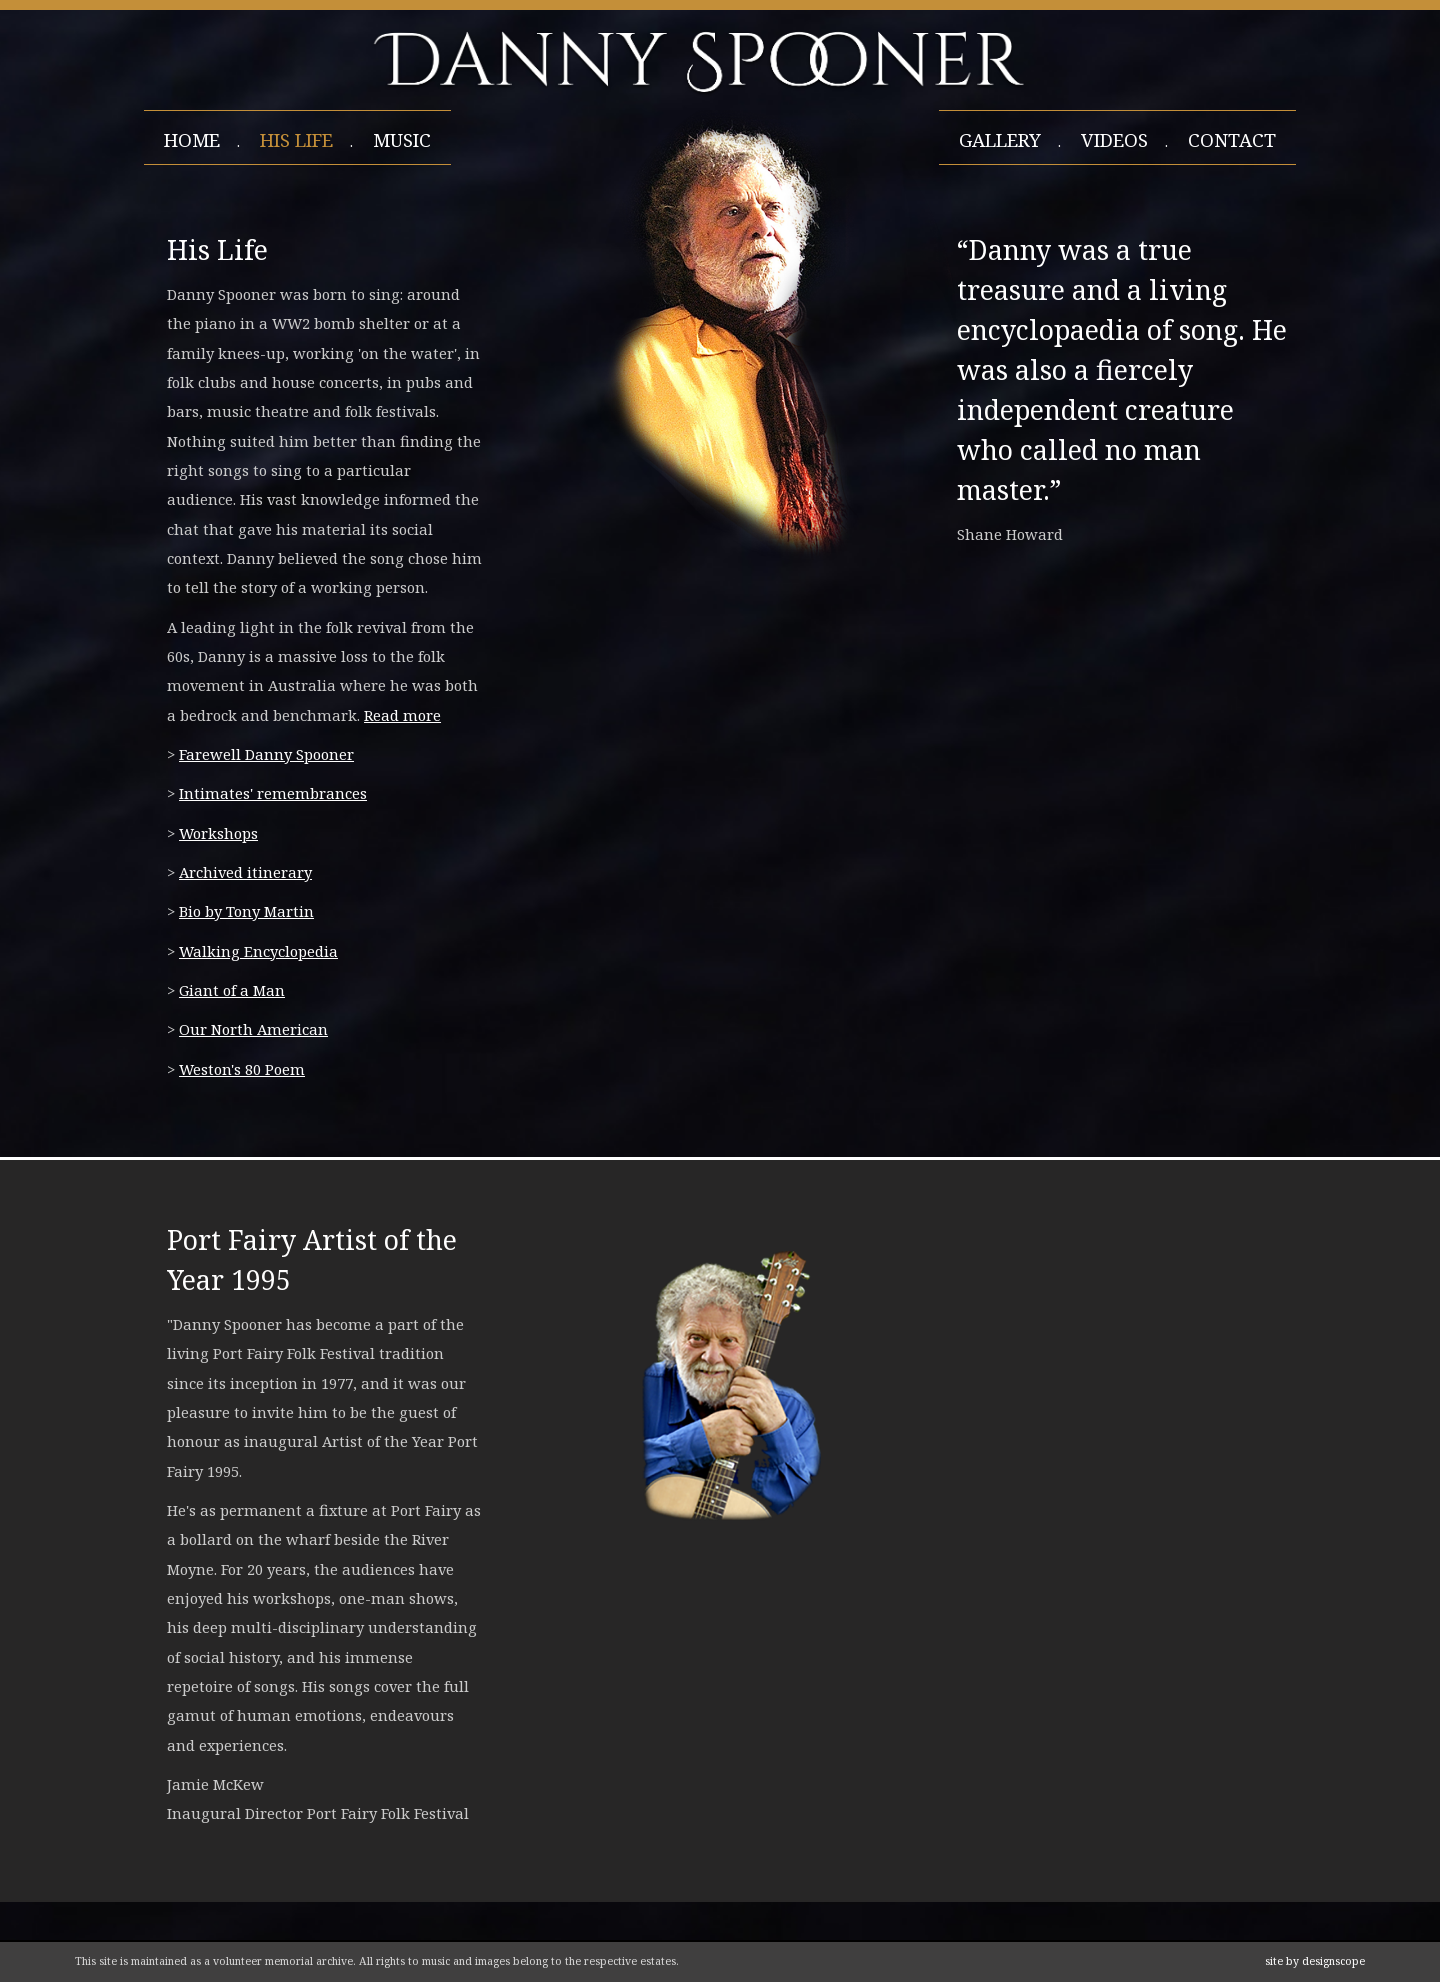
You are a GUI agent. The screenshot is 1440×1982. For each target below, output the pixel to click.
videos (1114, 140)
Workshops (218, 833)
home (192, 140)
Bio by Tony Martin (246, 911)
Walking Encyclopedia (258, 951)
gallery (1000, 140)
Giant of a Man (232, 990)
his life (296, 140)
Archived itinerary (245, 872)
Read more (402, 715)
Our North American (253, 1029)
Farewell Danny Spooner (266, 754)
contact (1232, 140)
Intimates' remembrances (273, 793)
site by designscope (1315, 1961)
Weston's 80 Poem (242, 1069)
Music (402, 140)
